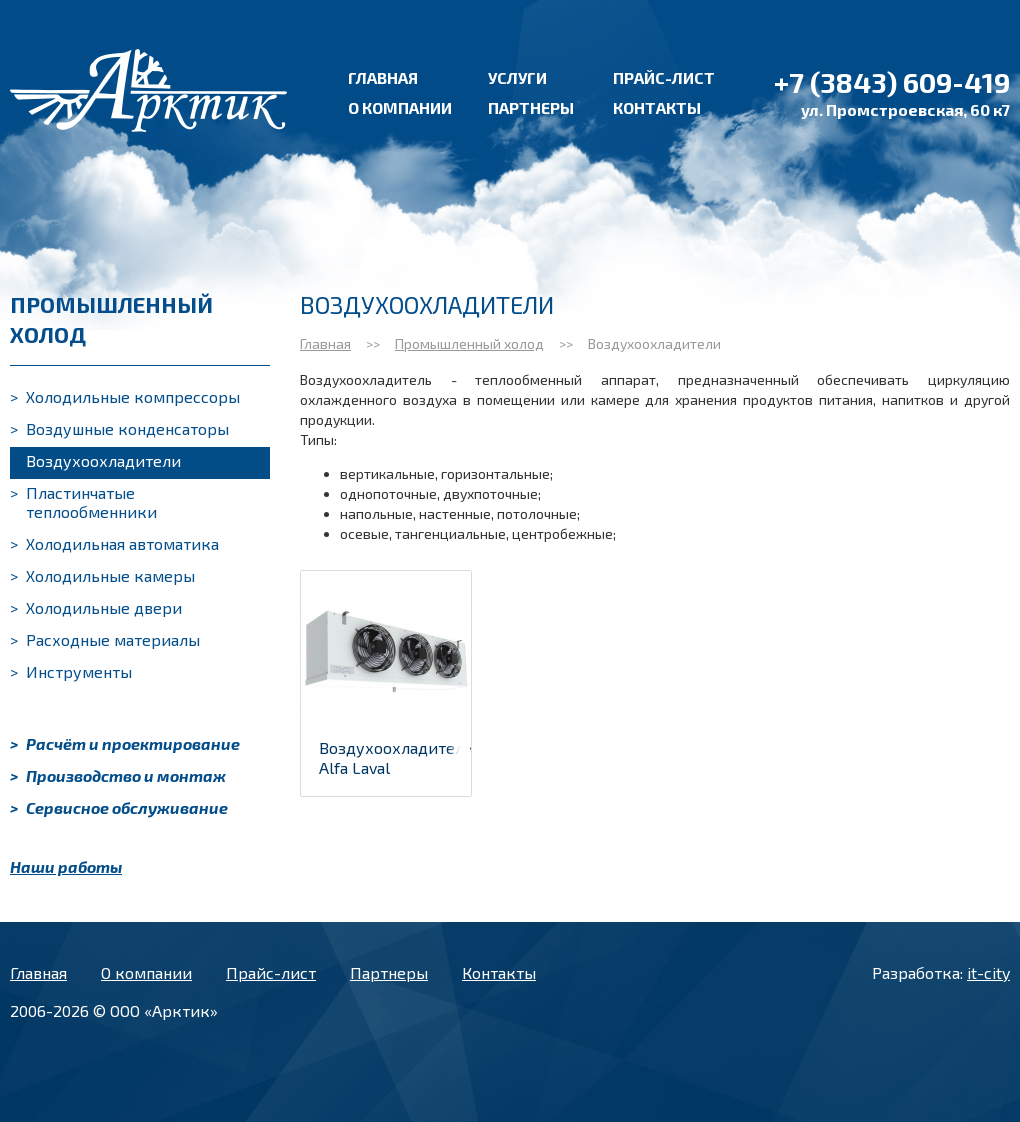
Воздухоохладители (95, 460)
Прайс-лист (664, 77)
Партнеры (531, 107)
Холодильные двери (96, 607)
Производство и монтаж (118, 775)
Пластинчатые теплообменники (83, 502)
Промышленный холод (469, 343)
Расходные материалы (105, 639)
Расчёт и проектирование (125, 743)
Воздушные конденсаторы (119, 428)
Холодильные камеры (102, 575)
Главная (383, 77)
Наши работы (66, 866)
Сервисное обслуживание (119, 807)
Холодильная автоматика (114, 543)
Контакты (657, 107)
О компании (400, 107)
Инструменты (71, 671)
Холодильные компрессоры (125, 396)
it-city (988, 972)
